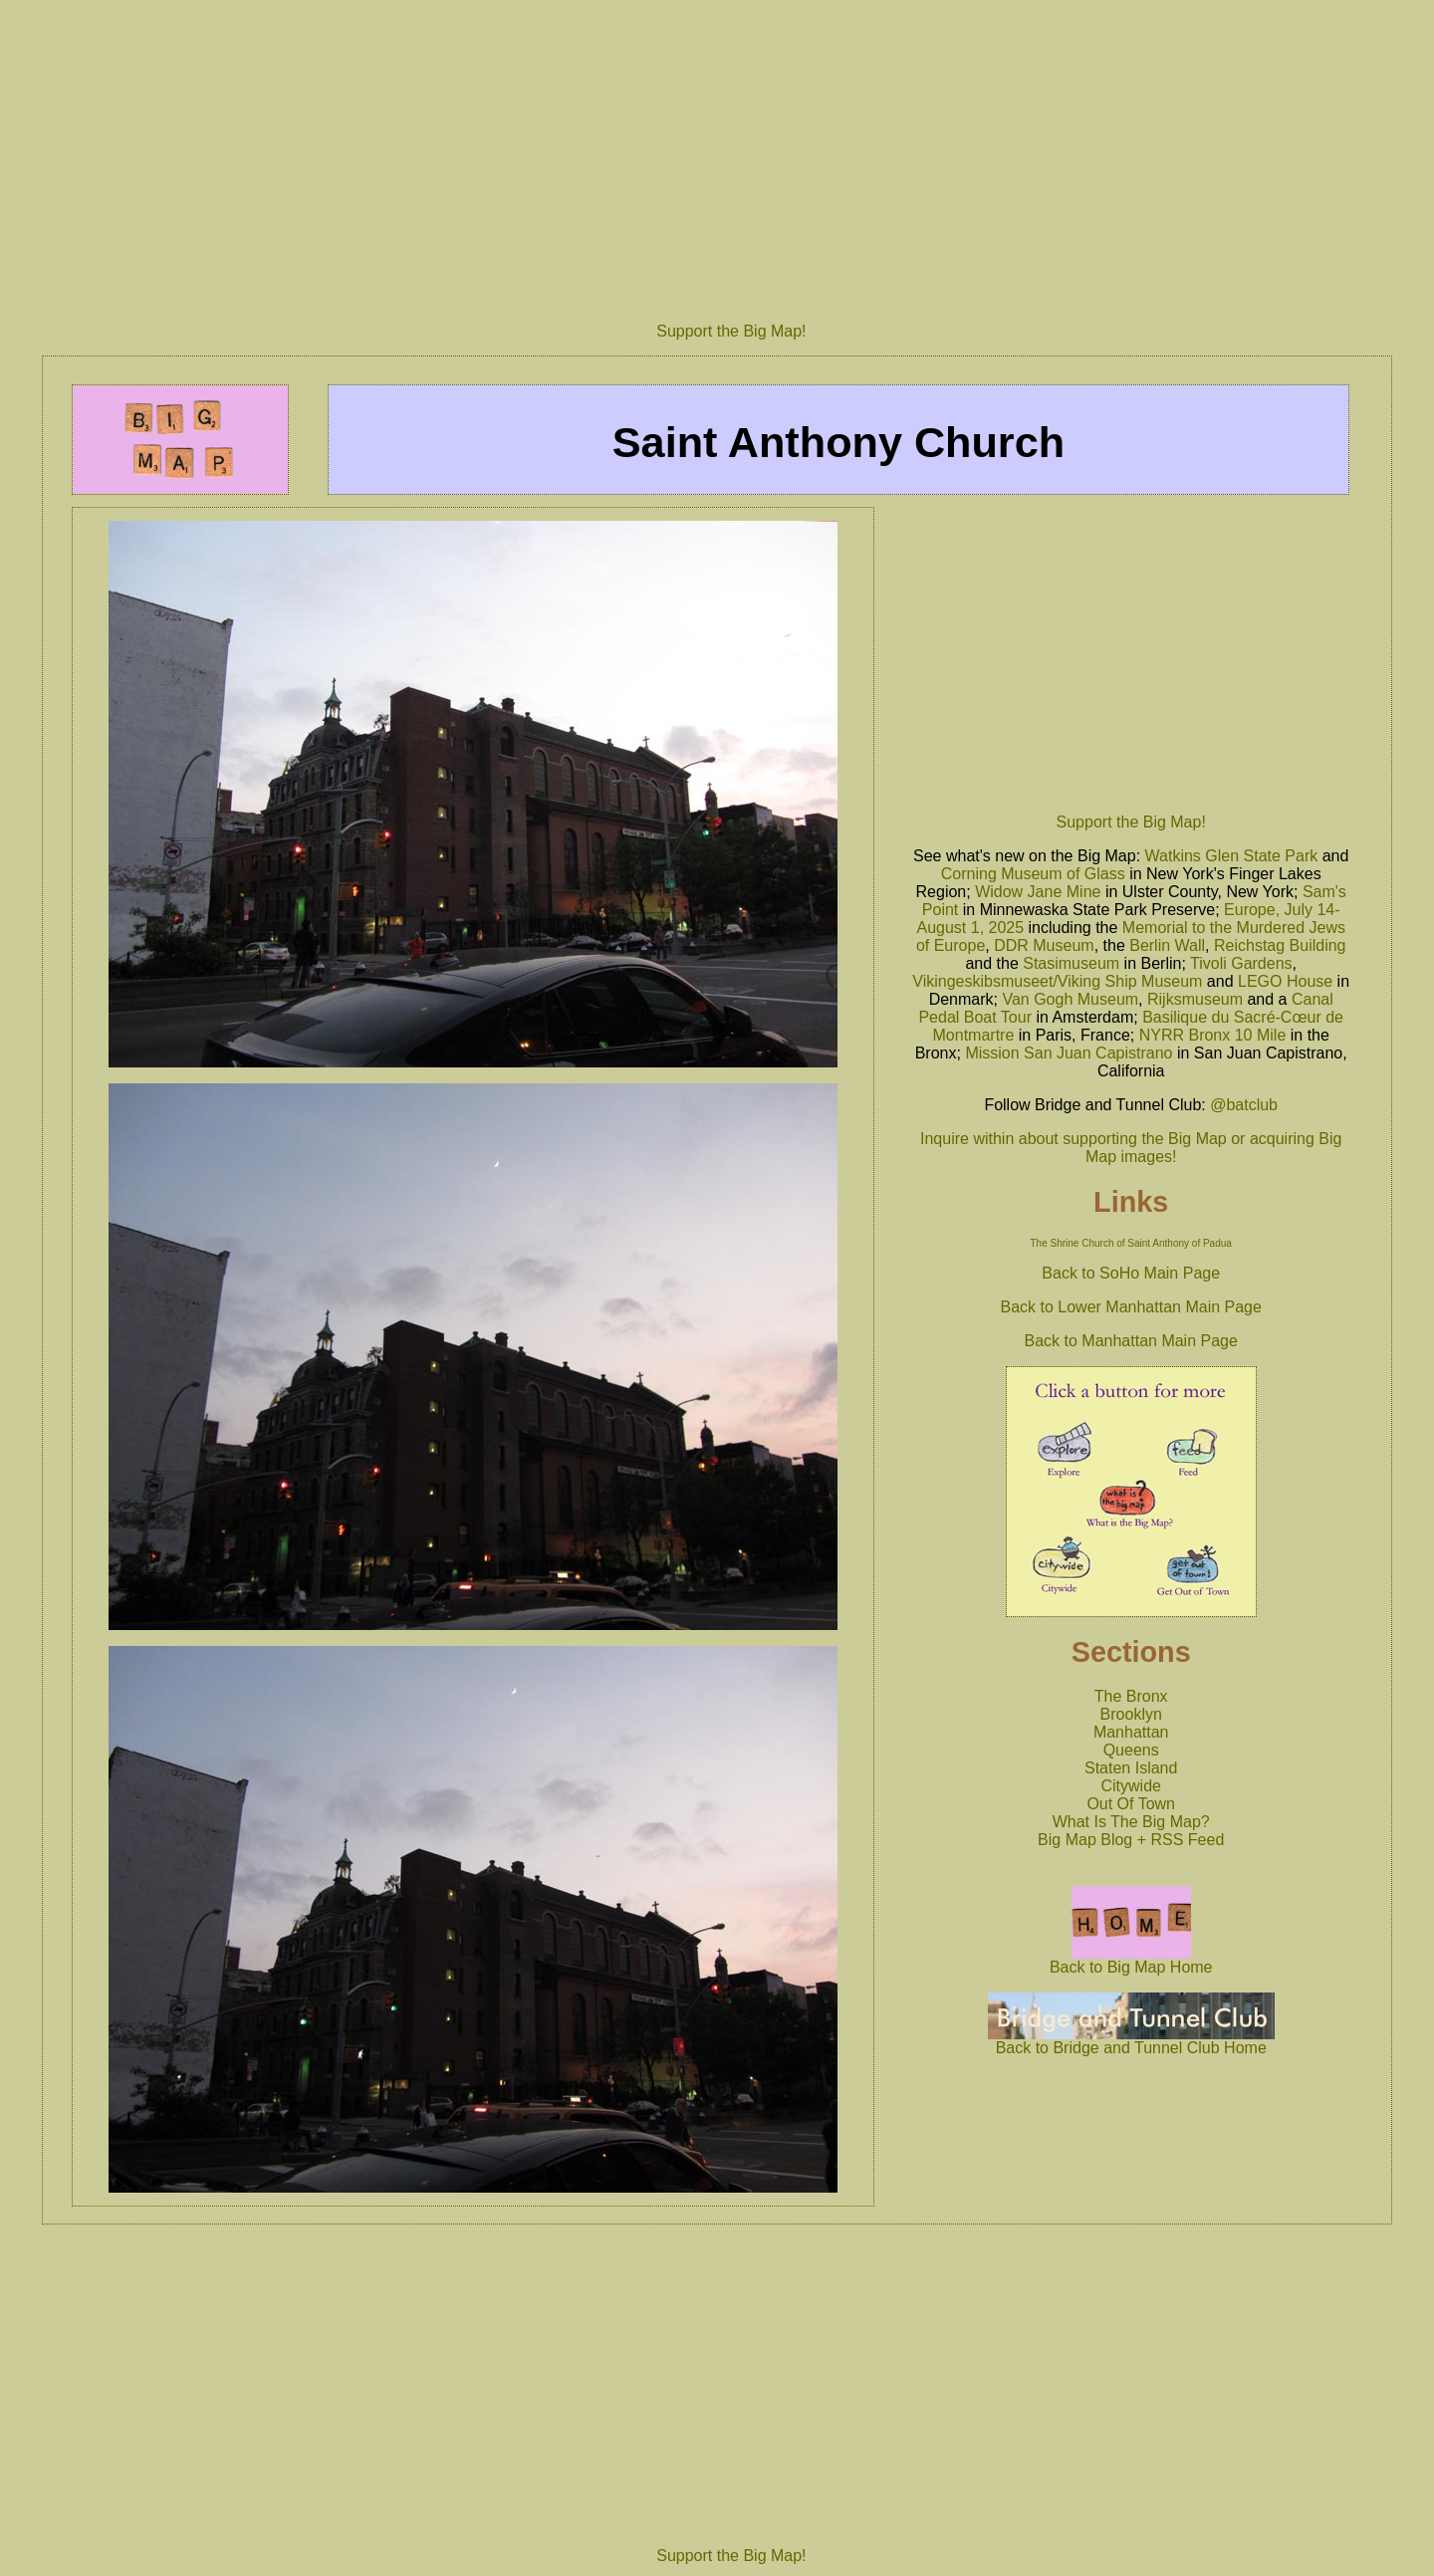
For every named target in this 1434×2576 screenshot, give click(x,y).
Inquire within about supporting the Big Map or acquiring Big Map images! (1130, 1147)
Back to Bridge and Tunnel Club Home (1131, 2040)
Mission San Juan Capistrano (1068, 1053)
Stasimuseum (1071, 963)
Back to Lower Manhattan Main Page (1131, 1306)
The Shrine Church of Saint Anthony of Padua (1131, 1243)
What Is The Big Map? (1131, 1821)
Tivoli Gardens (1241, 963)
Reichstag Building (1280, 945)
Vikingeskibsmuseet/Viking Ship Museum (1057, 981)
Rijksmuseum (1195, 999)
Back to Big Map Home (1131, 1960)
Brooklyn (1131, 1714)
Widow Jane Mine (1037, 891)
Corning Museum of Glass (1033, 873)
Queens (1131, 1750)
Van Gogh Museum (1070, 999)
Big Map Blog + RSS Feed (1131, 1839)
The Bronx (1131, 1696)
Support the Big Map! (731, 331)
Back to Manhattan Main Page (1131, 1340)
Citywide (1130, 1785)
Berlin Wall (1167, 945)
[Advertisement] (730, 153)
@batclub (1244, 1104)
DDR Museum (1043, 945)
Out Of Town (1130, 1803)
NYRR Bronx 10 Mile (1213, 1035)
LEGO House (1285, 981)
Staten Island (1130, 1767)
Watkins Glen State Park (1231, 855)
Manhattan (1131, 1732)
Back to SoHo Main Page (1131, 1273)
